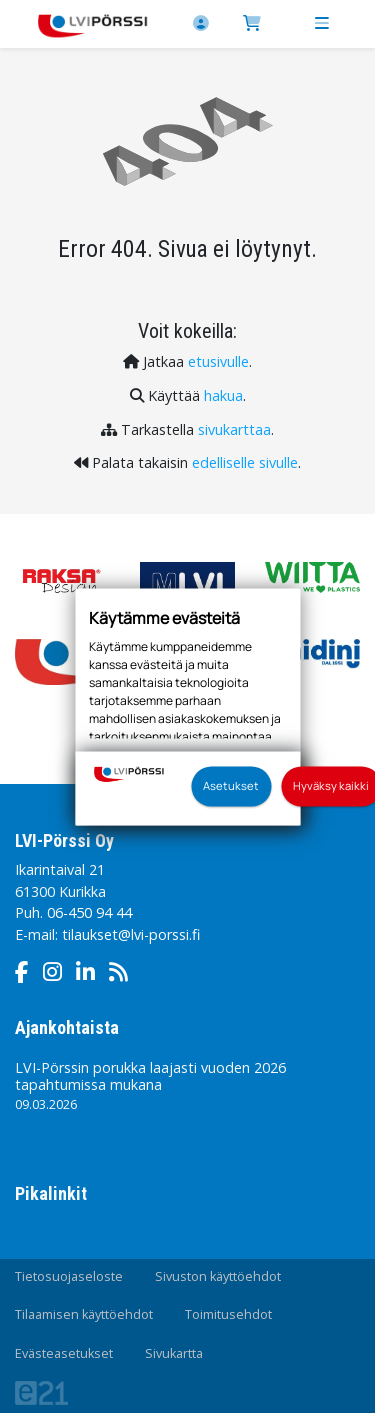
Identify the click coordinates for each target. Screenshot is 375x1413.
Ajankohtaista (67, 1027)
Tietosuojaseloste (69, 1276)
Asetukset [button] (231, 785)
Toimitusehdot (228, 1314)
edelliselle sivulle (245, 462)
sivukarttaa (234, 429)
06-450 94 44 (89, 912)
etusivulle (218, 361)
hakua (223, 395)
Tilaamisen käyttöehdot (84, 1314)
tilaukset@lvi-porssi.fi (131, 934)
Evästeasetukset (64, 1353)
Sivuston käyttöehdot (218, 1276)
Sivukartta (174, 1353)
